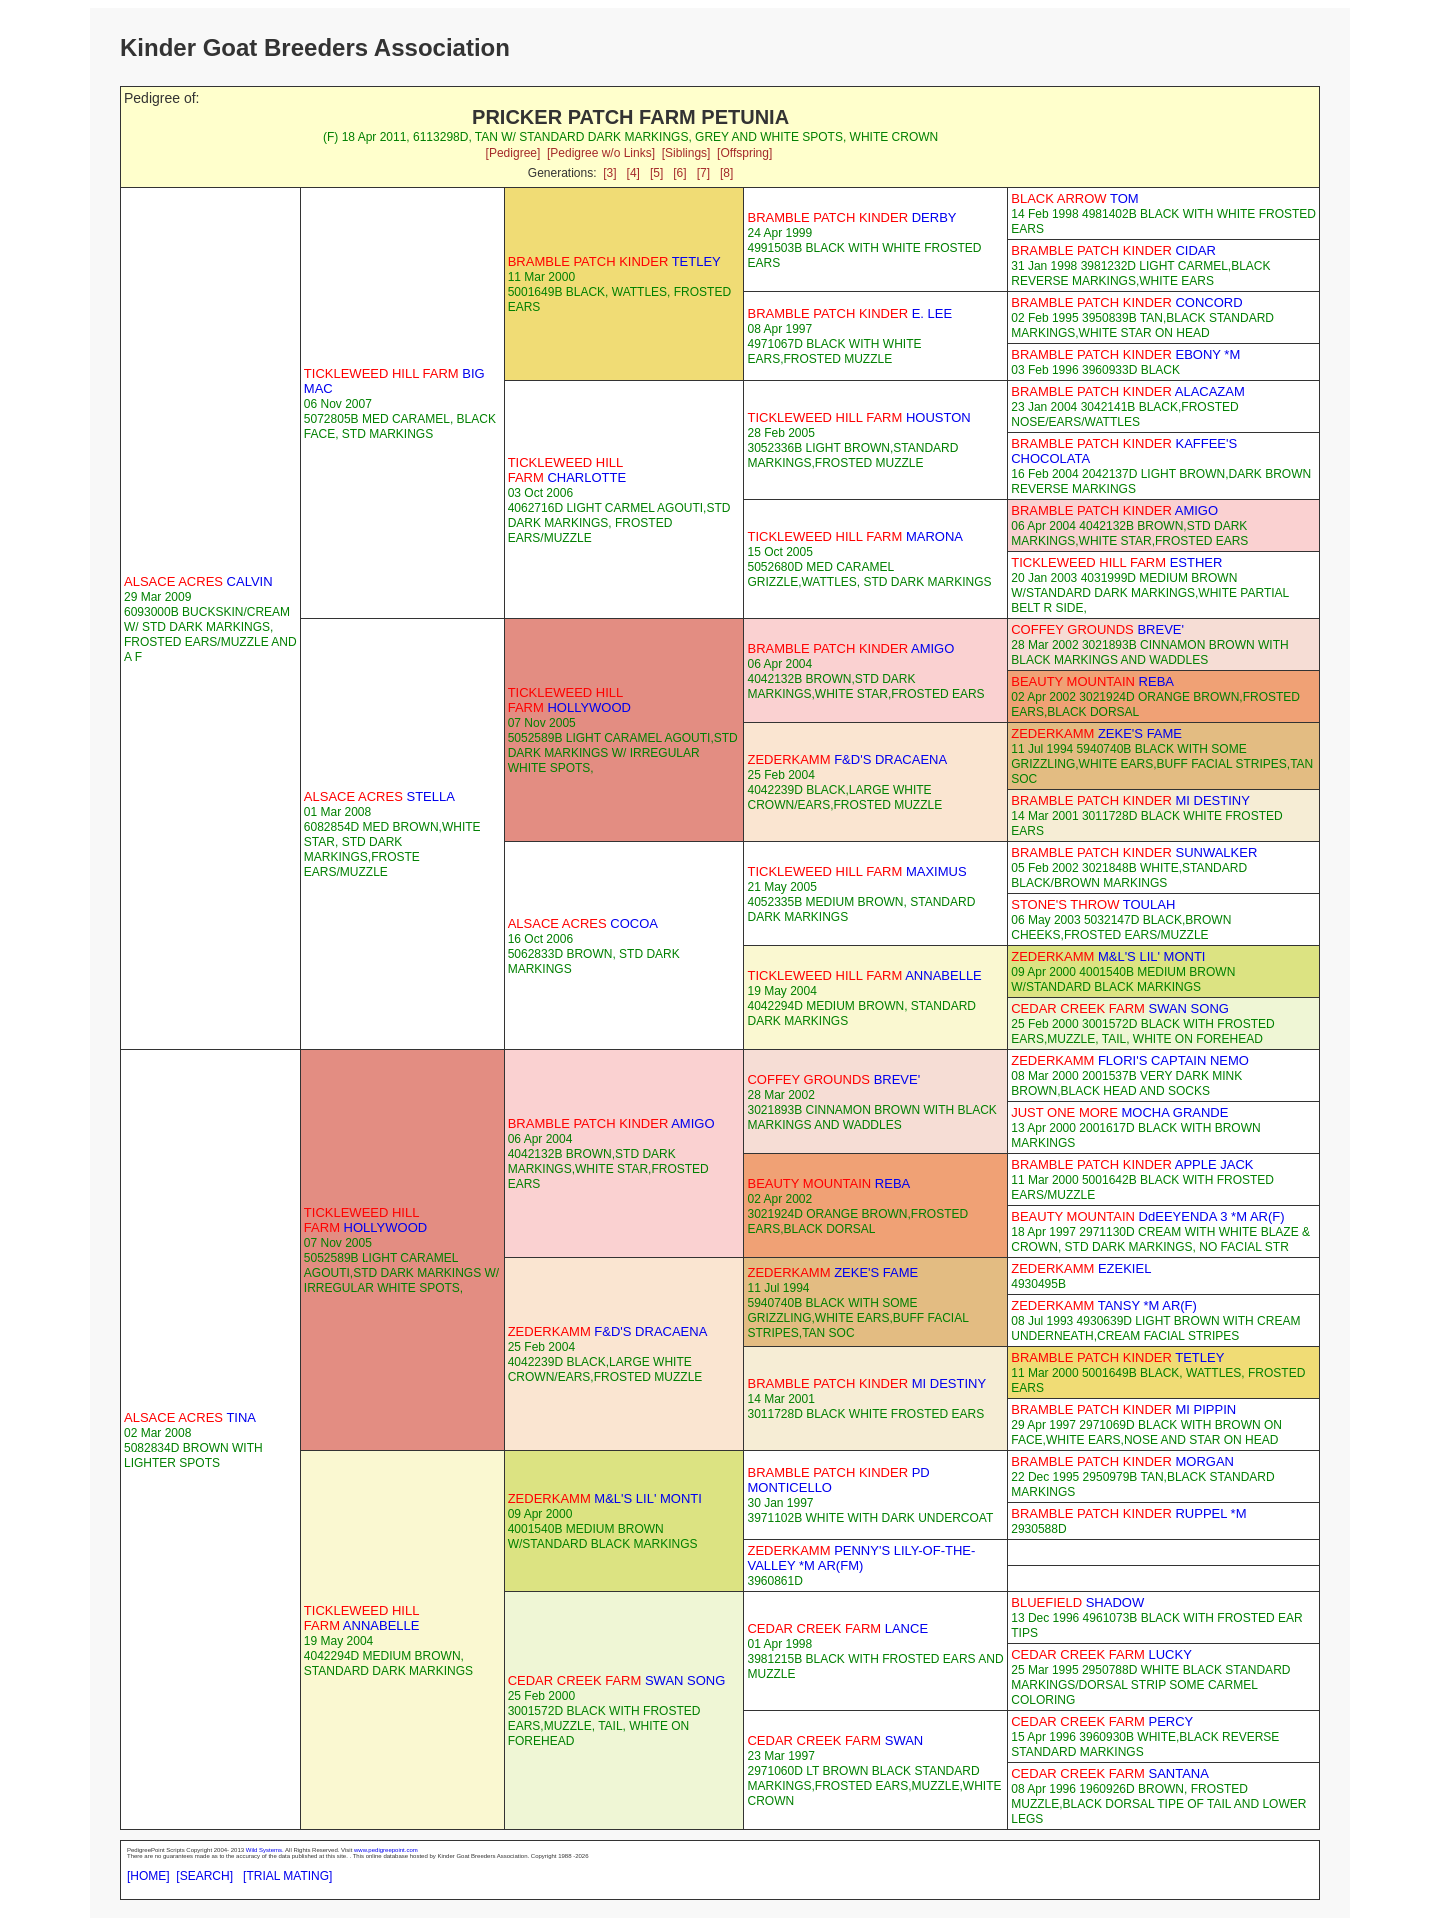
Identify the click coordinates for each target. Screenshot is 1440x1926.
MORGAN (1122, 1461)
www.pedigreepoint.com (386, 1850)
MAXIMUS (856, 871)
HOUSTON (858, 417)
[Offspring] (744, 153)
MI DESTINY (1130, 800)
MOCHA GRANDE (1119, 1112)
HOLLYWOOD (569, 700)
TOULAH (1093, 904)
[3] (609, 173)
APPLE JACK (1132, 1164)
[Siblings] (686, 153)
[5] (656, 173)
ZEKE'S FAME (1096, 733)
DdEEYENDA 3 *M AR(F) (1147, 1216)
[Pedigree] (513, 153)
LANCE (837, 1628)
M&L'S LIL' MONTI (1108, 956)
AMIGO (1114, 510)
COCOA (583, 923)
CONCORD (1126, 302)
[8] (726, 173)
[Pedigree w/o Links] (601, 153)
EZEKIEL (1081, 1268)
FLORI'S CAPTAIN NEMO (1130, 1060)
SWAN (835, 1740)
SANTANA (1110, 1773)
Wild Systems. (265, 1850)
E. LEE (849, 313)
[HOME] (148, 1876)
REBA (1092, 681)
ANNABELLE (864, 975)
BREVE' (1097, 629)
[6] (679, 173)
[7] (703, 173)
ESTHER (1116, 562)
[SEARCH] (204, 1876)
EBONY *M (1125, 354)
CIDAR (1113, 250)
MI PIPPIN (1123, 1409)
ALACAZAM (1128, 391)
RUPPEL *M (1128, 1513)
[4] (633, 173)
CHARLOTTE (567, 470)
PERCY (1102, 1721)
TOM (1074, 198)
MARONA (855, 536)
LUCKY (1101, 1654)
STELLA (379, 796)
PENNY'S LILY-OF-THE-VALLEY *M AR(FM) (861, 1558)
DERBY (851, 217)
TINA (190, 1417)
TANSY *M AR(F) (1104, 1305)
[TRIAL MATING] (287, 1876)
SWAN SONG (1120, 1008)
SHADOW (1077, 1602)
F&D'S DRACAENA (847, 759)
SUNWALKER (1134, 852)
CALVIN (198, 581)
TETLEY (614, 261)
